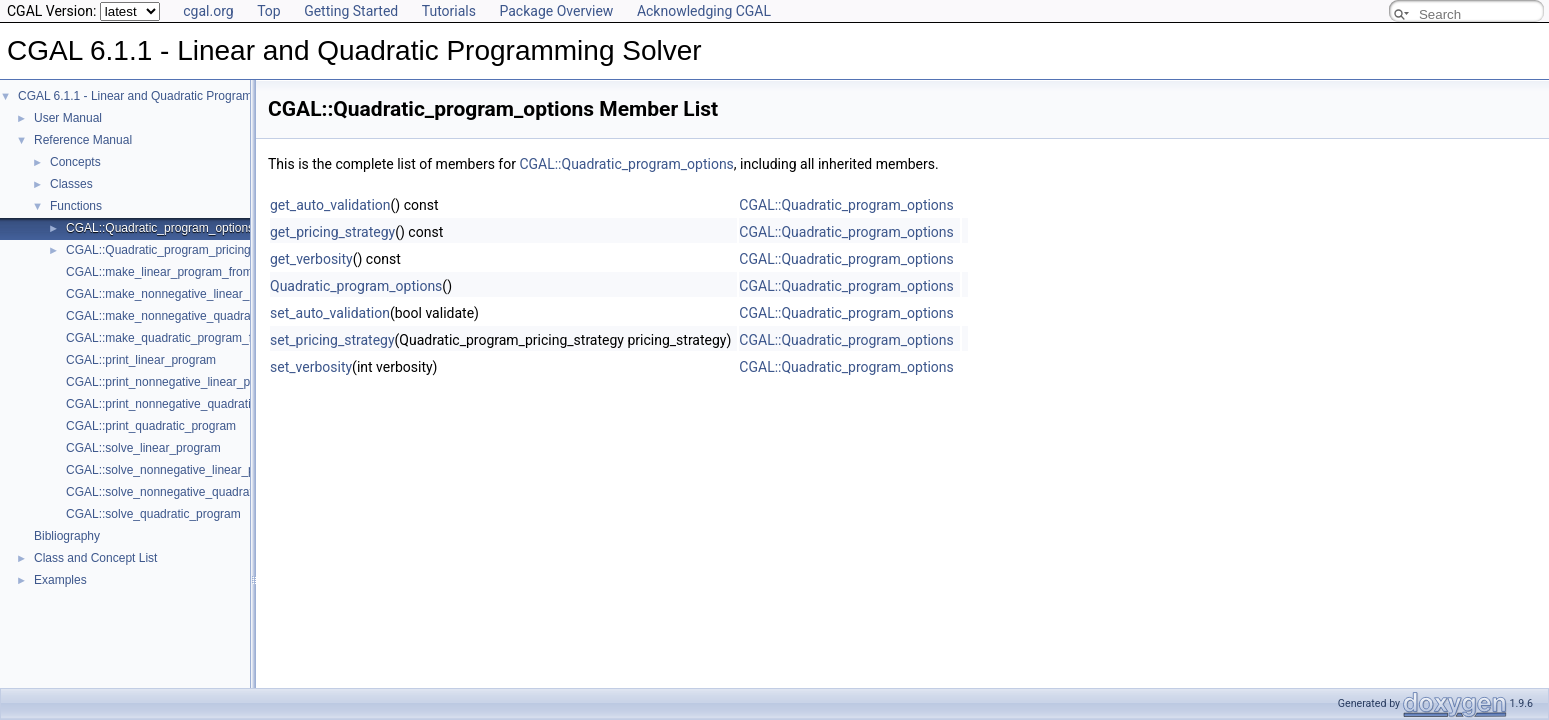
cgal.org (208, 11)
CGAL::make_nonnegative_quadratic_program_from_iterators (230, 316)
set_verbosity (311, 367)
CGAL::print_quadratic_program (151, 426)
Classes (71, 184)
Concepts (75, 162)
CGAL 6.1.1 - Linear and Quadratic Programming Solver (167, 96)
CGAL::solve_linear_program (143, 448)
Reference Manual (83, 140)
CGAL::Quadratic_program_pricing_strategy (183, 250)
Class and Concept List (95, 558)
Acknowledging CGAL (704, 11)
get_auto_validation (330, 205)
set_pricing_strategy (332, 340)
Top (269, 11)
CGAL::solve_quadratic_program (153, 514)
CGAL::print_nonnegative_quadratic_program (187, 404)
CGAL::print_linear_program (141, 360)
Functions (76, 206)
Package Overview (556, 11)
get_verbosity (311, 259)
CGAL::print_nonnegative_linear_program (177, 382)
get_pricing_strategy (332, 232)
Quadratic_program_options (356, 286)
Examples (60, 580)
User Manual (68, 118)
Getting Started (351, 11)
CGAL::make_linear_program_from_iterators (184, 272)
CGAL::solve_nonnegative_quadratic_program (189, 492)
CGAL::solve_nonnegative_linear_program (179, 470)
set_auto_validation (330, 313)
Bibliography (67, 536)
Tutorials (449, 11)
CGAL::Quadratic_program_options (160, 228)
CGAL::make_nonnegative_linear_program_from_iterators (220, 294)
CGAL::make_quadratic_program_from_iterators (194, 338)
